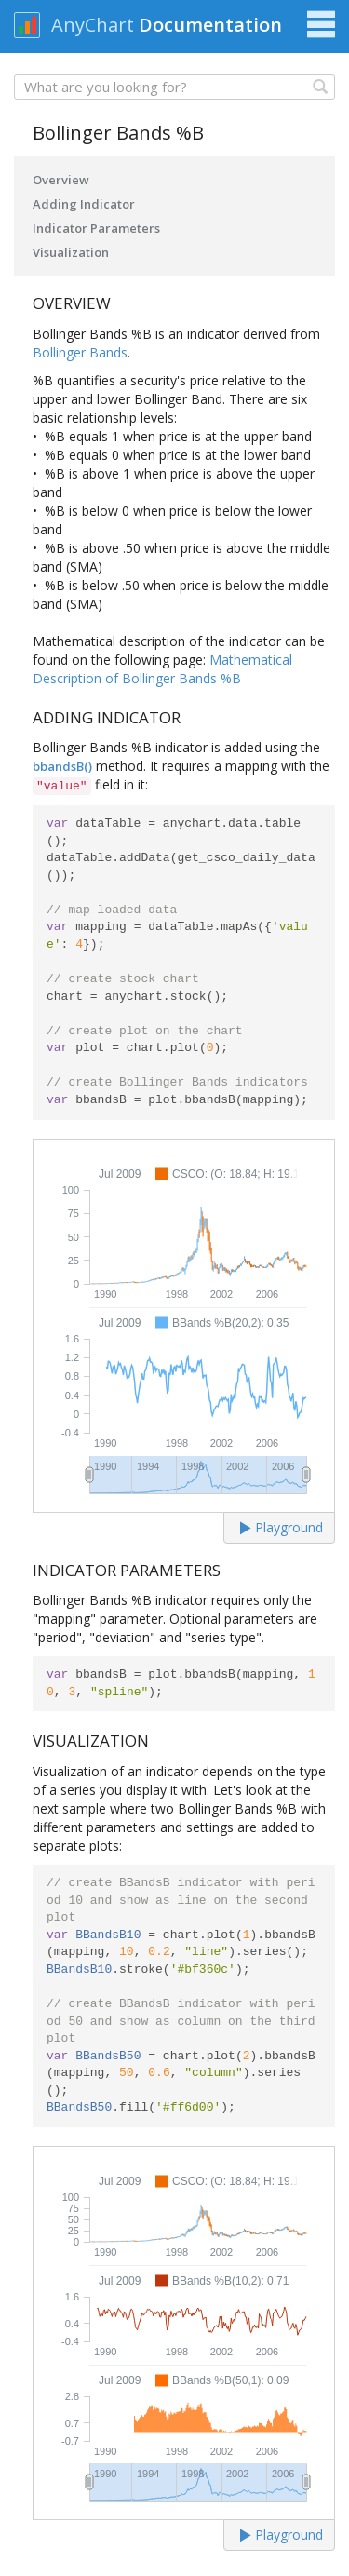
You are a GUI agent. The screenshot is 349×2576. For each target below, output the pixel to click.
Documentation (210, 24)
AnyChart (92, 24)
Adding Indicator (84, 204)
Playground (281, 1527)
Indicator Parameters (96, 228)
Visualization (71, 252)
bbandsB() (62, 766)
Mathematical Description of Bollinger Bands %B (162, 669)
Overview (61, 179)
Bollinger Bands (80, 352)
